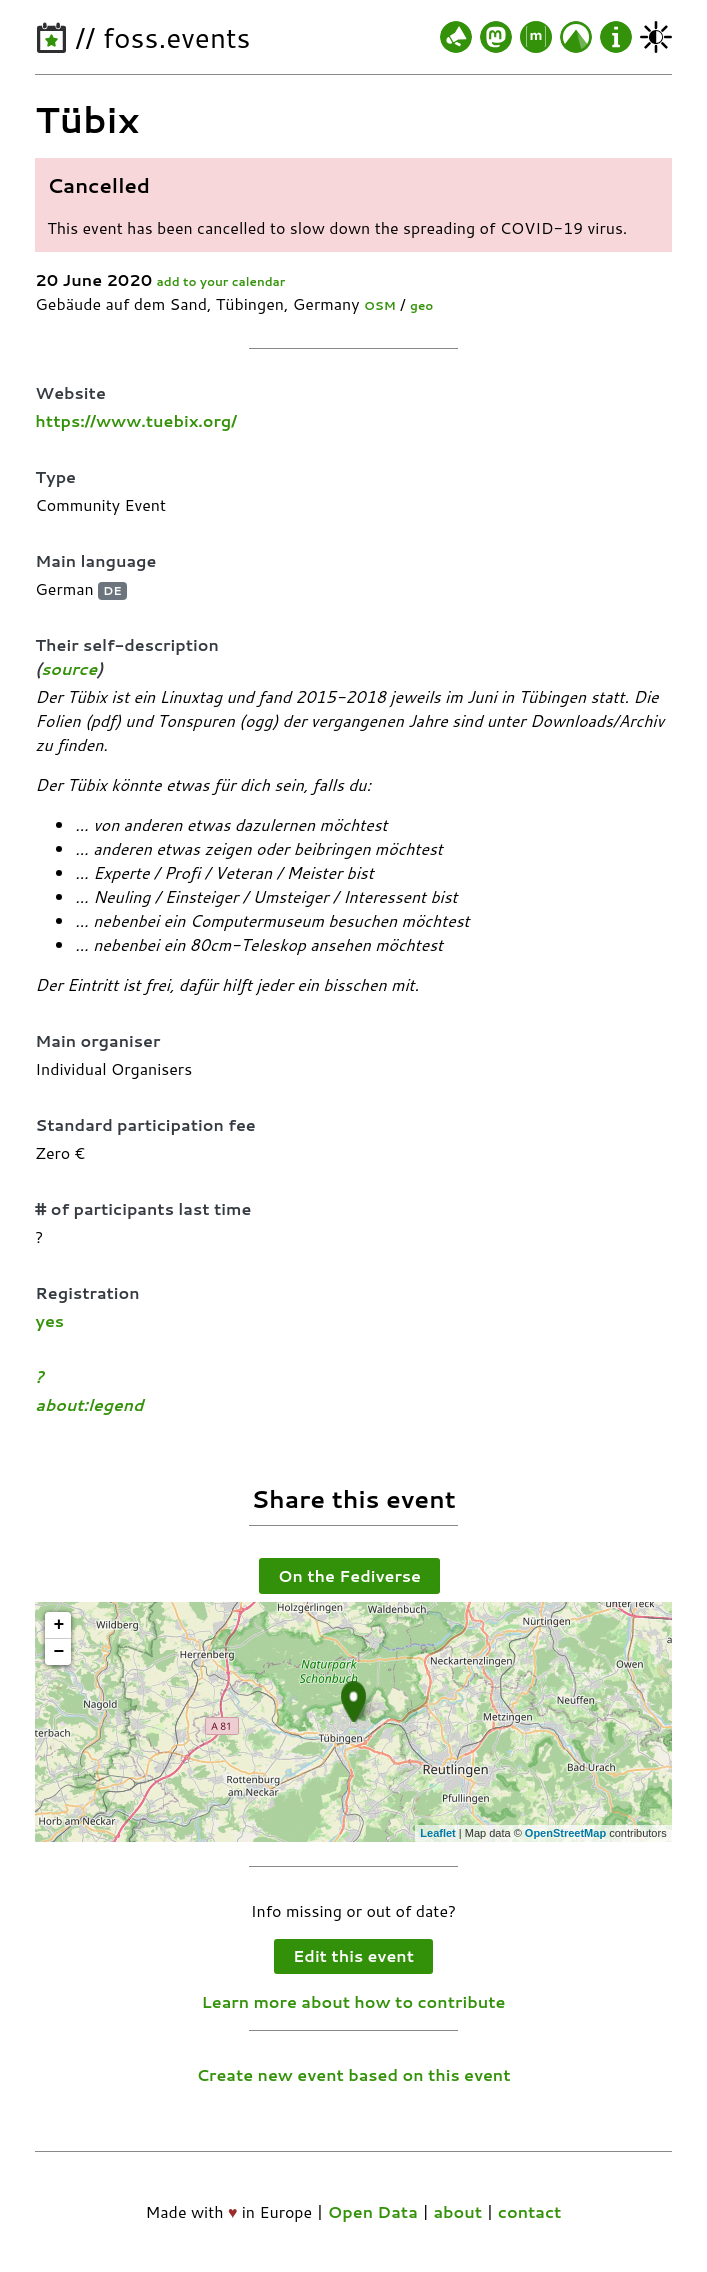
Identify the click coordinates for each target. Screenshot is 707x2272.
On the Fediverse (349, 1575)
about (457, 2211)
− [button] (58, 1652)
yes (49, 1320)
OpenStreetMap (565, 1833)
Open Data (373, 2211)
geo (421, 305)
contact (530, 2211)
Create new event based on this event (353, 2074)
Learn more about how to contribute (354, 2001)
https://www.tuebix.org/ (136, 420)
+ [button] (58, 1625)
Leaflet (437, 1833)
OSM (380, 305)
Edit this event (353, 1955)
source (69, 668)
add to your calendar (221, 281)
